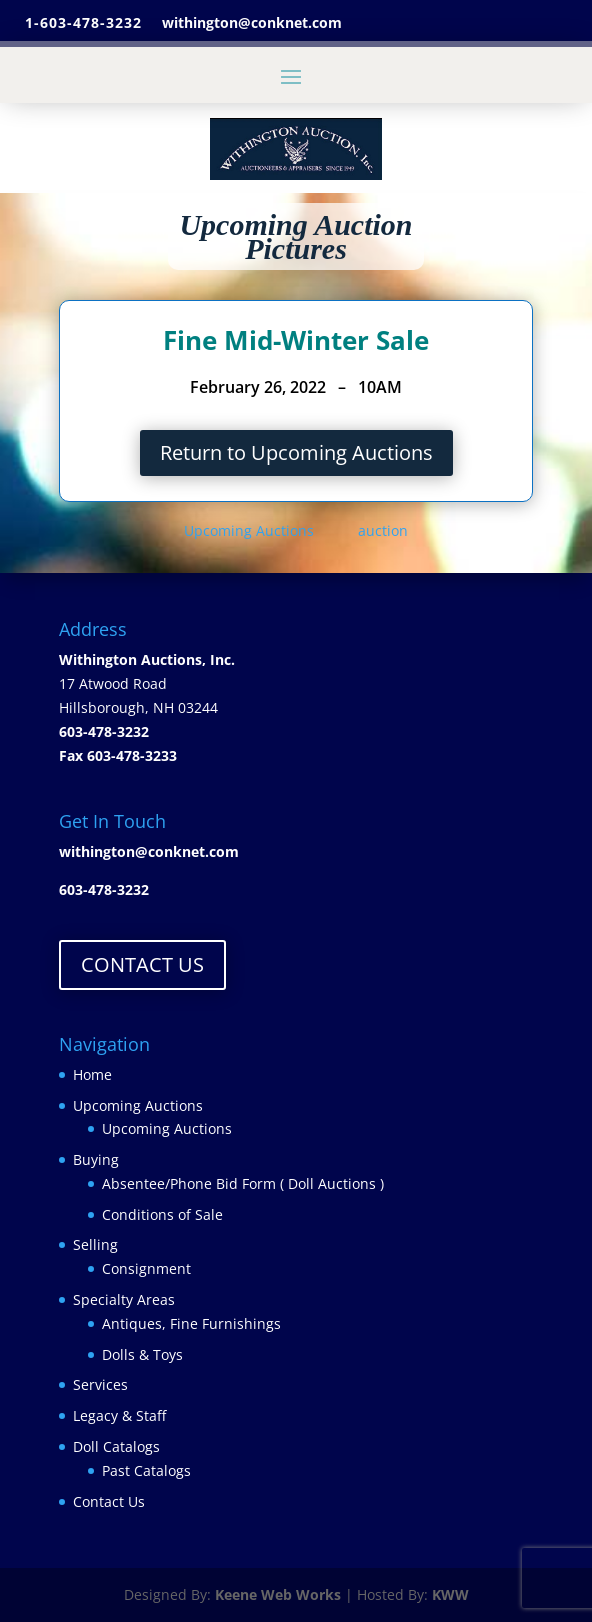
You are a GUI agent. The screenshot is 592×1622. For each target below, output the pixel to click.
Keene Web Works (278, 1594)
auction (383, 530)
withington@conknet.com (149, 851)
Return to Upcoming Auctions (296, 452)
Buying (96, 1159)
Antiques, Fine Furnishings (191, 1323)
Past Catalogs (146, 1470)
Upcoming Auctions (251, 530)
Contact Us (109, 1501)
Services (100, 1384)
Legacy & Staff (119, 1415)
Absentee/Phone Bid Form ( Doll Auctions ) (243, 1183)
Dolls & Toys (142, 1354)
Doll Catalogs (116, 1446)
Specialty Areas (124, 1299)
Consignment (146, 1268)
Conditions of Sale (162, 1214)
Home (92, 1074)
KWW (450, 1594)
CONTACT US (142, 964)
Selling (95, 1244)
